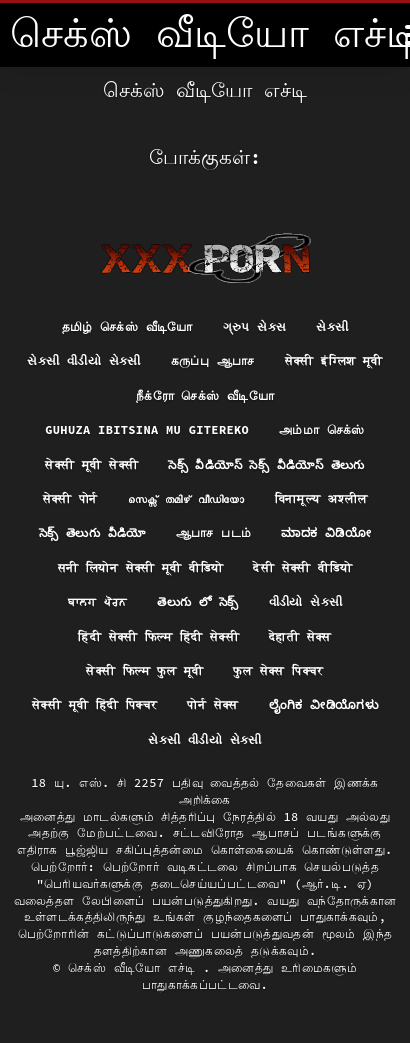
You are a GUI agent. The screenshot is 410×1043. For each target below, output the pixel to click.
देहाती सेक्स (300, 636)
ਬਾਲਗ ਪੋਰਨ (98, 601)
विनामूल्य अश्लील (321, 498)
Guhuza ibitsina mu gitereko (147, 429)
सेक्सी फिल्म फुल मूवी (144, 670)
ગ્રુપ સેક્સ (255, 326)
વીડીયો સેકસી (306, 601)
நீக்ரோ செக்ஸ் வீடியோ (205, 395)
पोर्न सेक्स (212, 704)
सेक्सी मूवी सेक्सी (91, 464)
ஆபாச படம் (214, 532)
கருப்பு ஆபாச (213, 360)
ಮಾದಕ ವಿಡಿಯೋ (326, 532)
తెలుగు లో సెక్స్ (197, 601)
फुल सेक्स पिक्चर (278, 670)
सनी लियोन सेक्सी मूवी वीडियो (141, 567)
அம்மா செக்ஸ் (322, 429)
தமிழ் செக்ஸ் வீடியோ (127, 326)
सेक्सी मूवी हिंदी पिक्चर (95, 704)
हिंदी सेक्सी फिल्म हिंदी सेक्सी (158, 636)
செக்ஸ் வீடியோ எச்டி (135, 967)
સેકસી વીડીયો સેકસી (83, 360)
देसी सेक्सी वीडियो (302, 567)
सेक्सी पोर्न (70, 498)
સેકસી (332, 326)
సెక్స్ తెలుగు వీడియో (92, 532)
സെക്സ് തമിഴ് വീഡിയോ (186, 498)
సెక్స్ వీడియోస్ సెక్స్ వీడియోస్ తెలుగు (266, 464)
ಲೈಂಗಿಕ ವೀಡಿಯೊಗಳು (323, 704)
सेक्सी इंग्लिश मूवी (334, 360)
